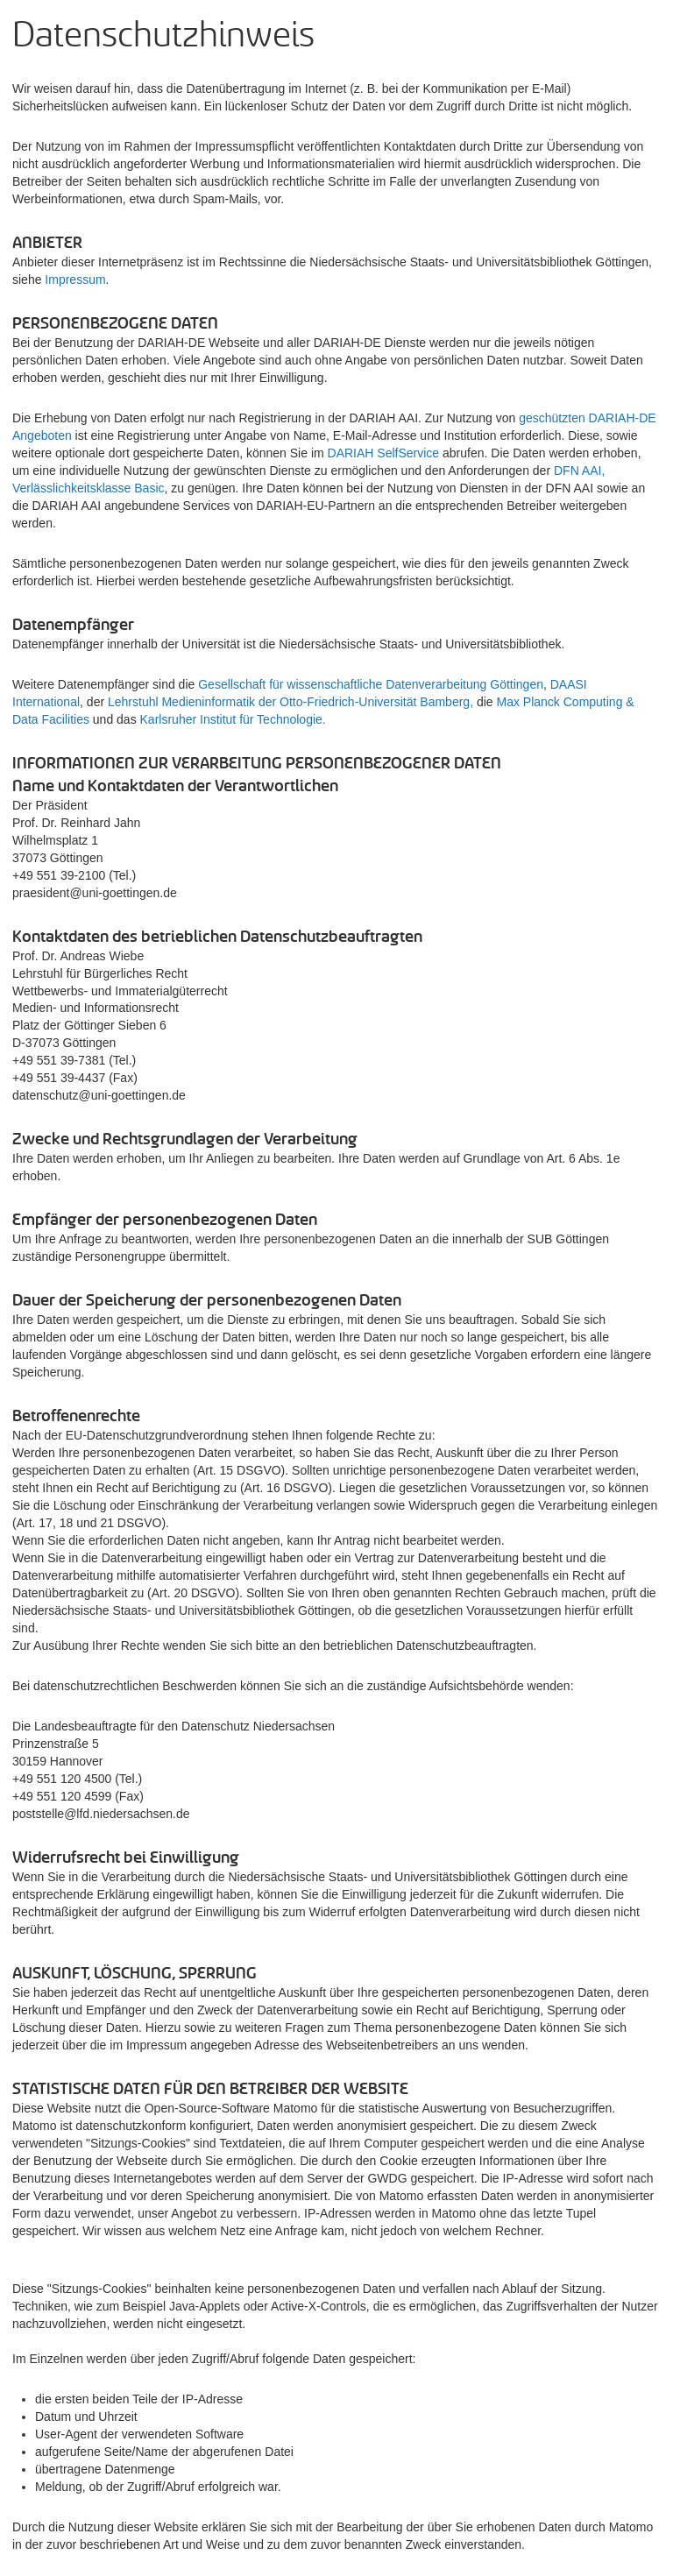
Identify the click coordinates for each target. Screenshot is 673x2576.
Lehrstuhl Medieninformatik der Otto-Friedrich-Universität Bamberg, (292, 702)
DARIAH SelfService (384, 453)
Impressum (75, 279)
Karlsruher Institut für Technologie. (233, 719)
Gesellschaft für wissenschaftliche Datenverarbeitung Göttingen (370, 684)
